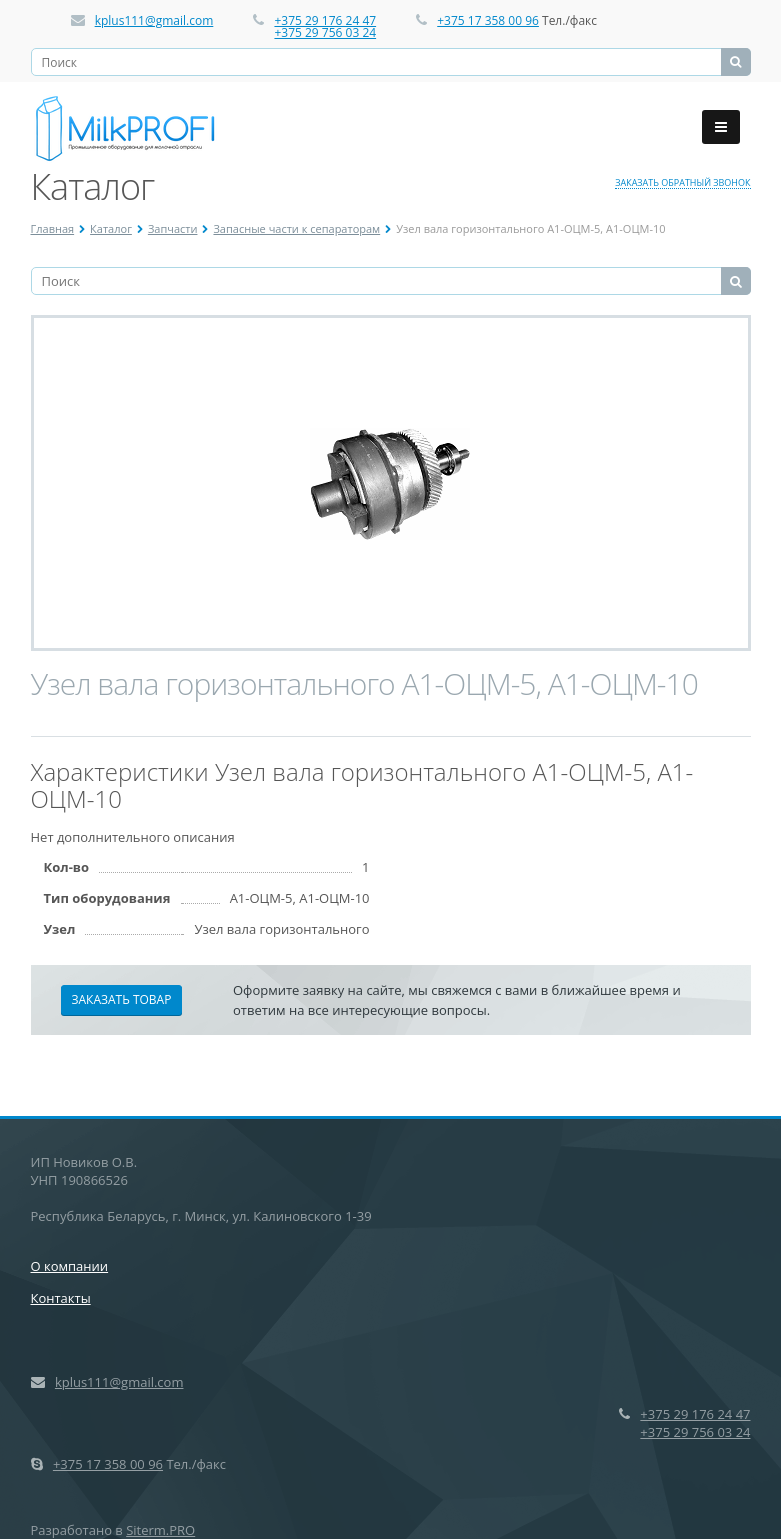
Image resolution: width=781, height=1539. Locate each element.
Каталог (111, 228)
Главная (53, 228)
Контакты (61, 1298)
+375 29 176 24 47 (325, 20)
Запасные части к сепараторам (296, 228)
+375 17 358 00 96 (488, 20)
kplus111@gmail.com (154, 20)
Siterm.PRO (160, 1530)
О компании (70, 1266)
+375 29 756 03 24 (325, 32)
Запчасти (173, 228)
